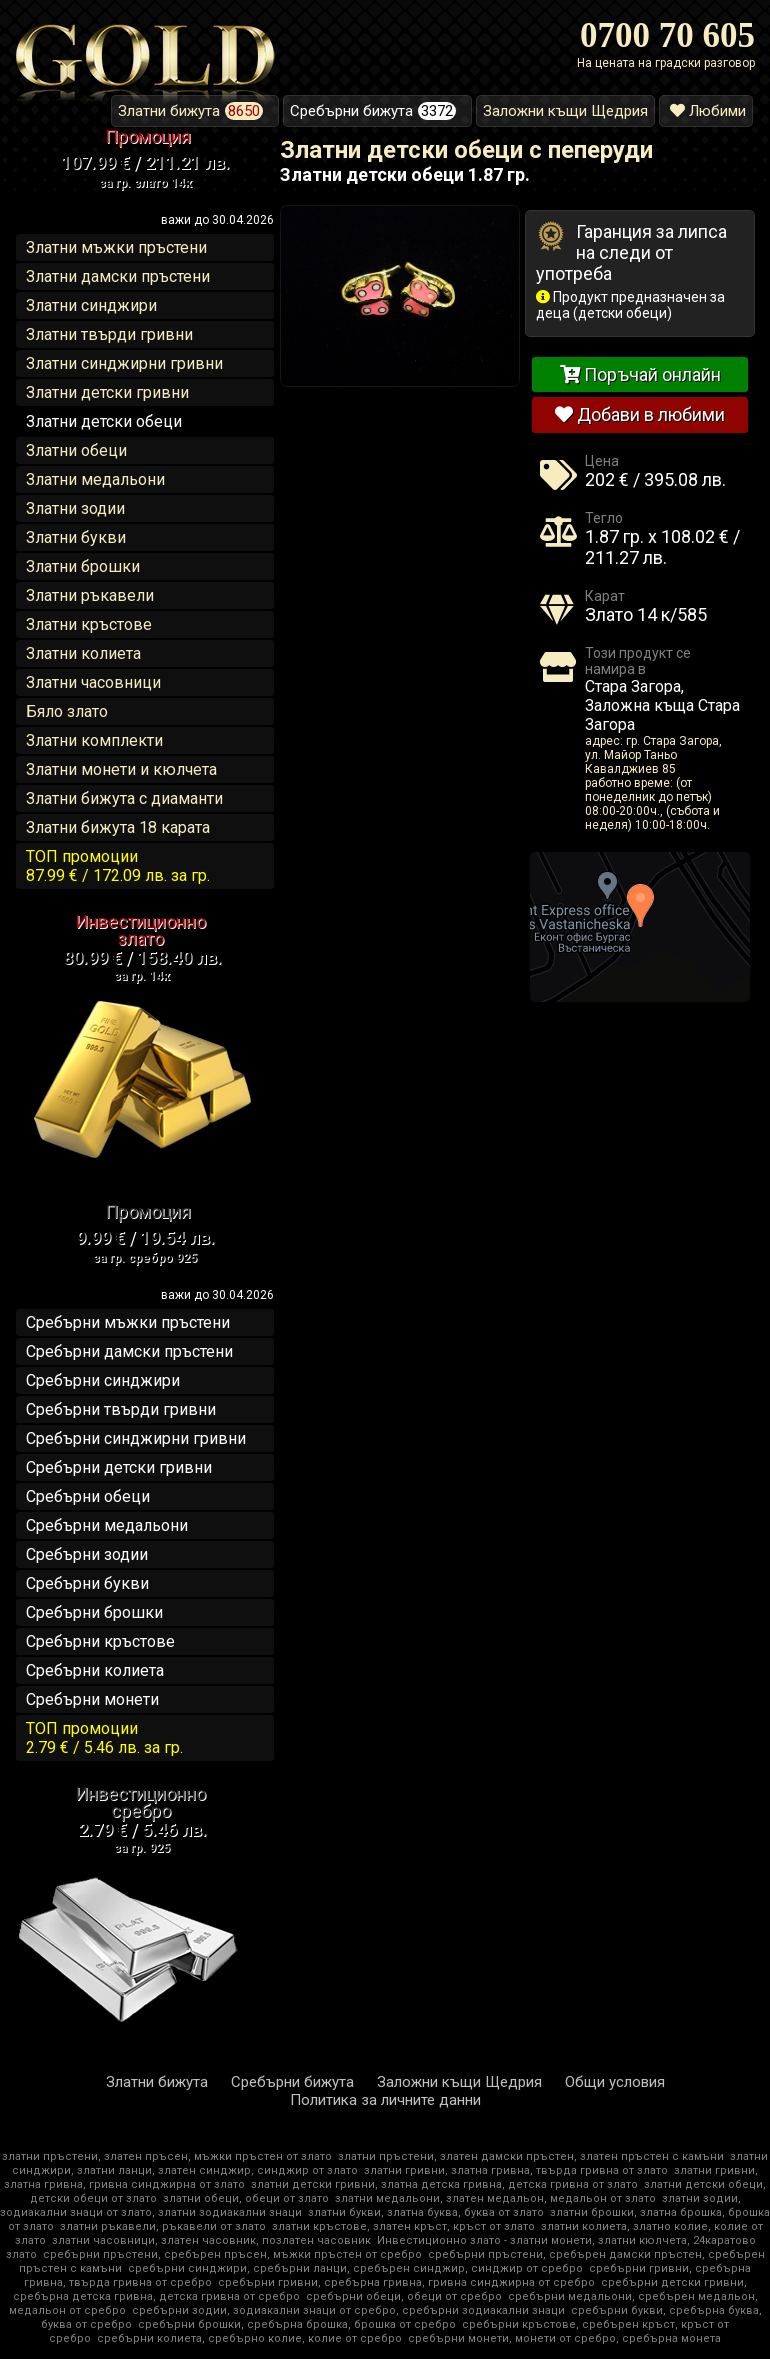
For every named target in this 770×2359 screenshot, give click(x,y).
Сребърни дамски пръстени (129, 1351)
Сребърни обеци (88, 1496)
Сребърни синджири (103, 1380)
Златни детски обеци (104, 421)
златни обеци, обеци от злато (246, 2198)
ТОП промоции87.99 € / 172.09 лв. (118, 866)
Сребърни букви (87, 1583)
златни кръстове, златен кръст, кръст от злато (403, 2226)
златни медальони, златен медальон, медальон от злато (495, 2198)
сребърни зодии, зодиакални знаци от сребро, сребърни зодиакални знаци (348, 2310)
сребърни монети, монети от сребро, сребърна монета (564, 2338)
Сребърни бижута (292, 2082)
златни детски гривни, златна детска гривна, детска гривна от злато (444, 2184)
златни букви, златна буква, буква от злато (426, 2212)
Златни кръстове (89, 624)
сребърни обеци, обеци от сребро (404, 2296)
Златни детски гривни (107, 392)
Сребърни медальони (107, 1525)
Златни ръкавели (90, 595)
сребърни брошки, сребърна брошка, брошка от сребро (297, 2324)
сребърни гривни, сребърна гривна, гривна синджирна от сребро (406, 2282)
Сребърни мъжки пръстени (128, 1322)
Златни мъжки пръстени (116, 247)
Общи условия (615, 2082)
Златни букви (76, 537)
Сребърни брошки (94, 1612)
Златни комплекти (94, 740)
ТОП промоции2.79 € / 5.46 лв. (104, 1738)
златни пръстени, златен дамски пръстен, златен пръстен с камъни (531, 2156)
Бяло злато (67, 711)
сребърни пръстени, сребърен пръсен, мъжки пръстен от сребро (232, 2254)
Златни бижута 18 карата (118, 827)
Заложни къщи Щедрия (459, 2082)
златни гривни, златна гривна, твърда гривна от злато (516, 2170)
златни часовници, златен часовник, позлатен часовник (211, 2240)
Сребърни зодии (87, 1554)
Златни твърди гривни (109, 334)
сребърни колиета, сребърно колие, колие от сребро (249, 2338)
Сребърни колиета (95, 1670)
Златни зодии (75, 508)
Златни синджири (91, 305)
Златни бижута (157, 2082)
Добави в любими (640, 414)
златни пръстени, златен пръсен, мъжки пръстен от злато (167, 2156)
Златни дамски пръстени (118, 276)
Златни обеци (76, 450)
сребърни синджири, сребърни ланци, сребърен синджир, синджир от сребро (355, 2268)
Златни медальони (95, 479)
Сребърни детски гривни (119, 1467)
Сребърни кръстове (100, 1641)
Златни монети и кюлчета (121, 769)
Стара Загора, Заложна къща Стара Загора (662, 705)
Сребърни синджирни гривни (136, 1438)
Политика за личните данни (385, 2100)
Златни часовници (93, 682)
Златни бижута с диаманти (124, 798)
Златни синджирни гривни (124, 363)
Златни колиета (83, 653)
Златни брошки (83, 566)
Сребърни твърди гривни (121, 1409)
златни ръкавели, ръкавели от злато (163, 2226)
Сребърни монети (92, 1699)
